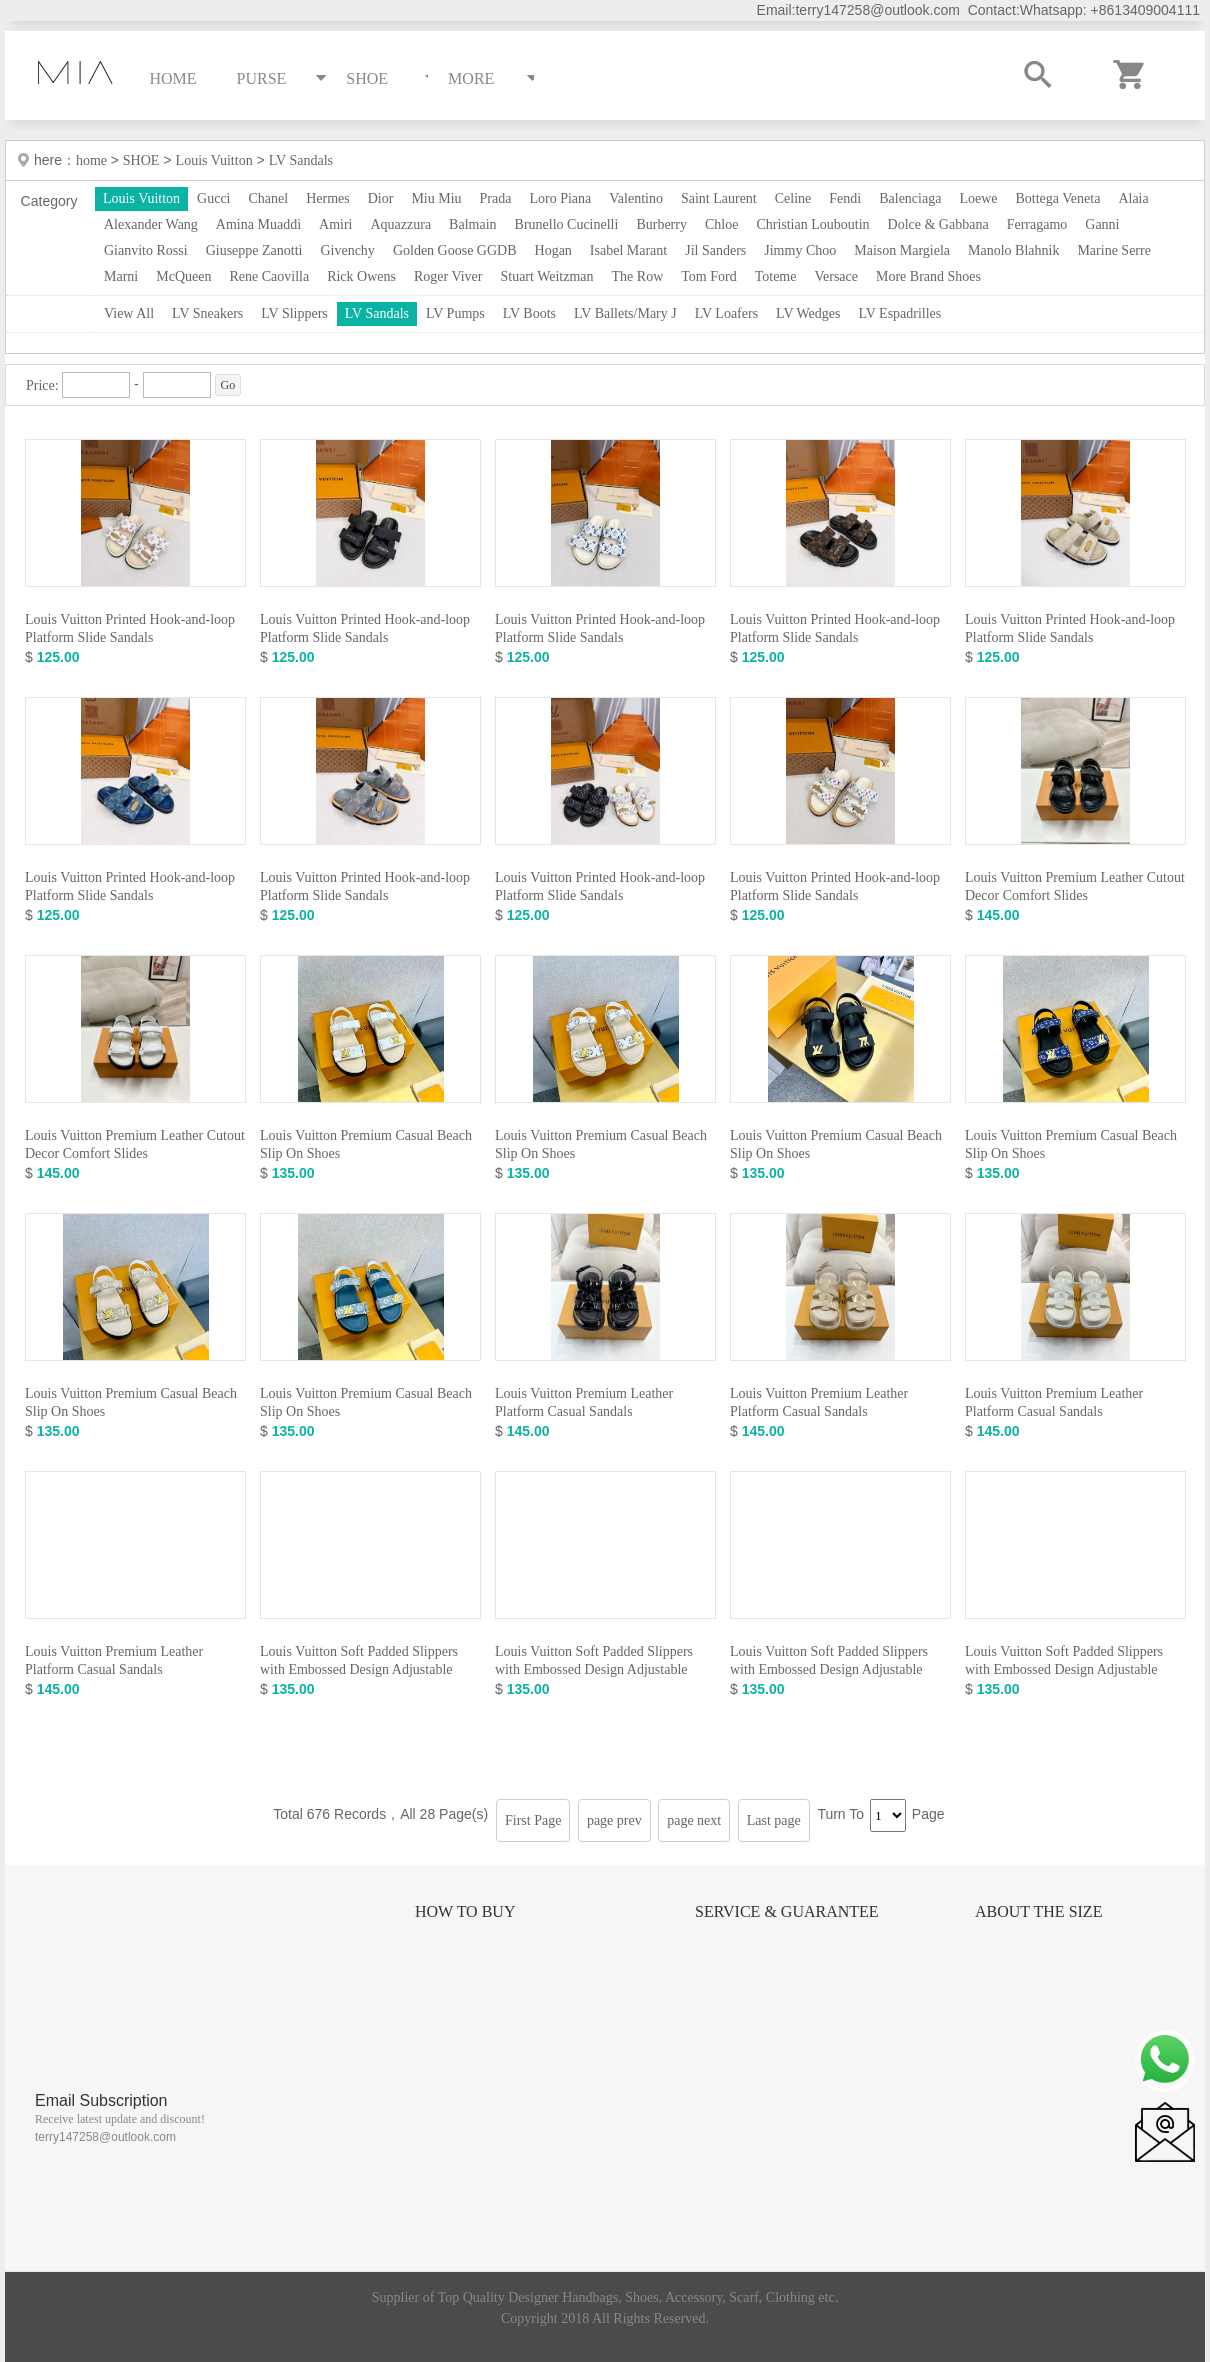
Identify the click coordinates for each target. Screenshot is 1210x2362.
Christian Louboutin (812, 224)
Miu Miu (436, 198)
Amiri (335, 224)
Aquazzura (400, 224)
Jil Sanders (715, 250)
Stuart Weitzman (546, 276)
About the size (1038, 1911)
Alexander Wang (151, 224)
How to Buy (465, 1911)
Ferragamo (1037, 224)
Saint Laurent (719, 198)
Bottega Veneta (1057, 198)
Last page (774, 1820)
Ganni (1102, 224)
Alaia (1133, 198)
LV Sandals (301, 160)
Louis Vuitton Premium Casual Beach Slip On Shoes (366, 1144)
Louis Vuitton (214, 160)
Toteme (776, 276)
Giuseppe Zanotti (254, 250)
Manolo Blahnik (1013, 250)
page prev (614, 1820)
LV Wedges (808, 313)
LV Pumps (455, 313)
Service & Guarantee (787, 1911)
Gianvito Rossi (146, 250)
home (93, 160)
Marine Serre (1113, 250)
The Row (638, 276)
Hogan (553, 250)
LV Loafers (726, 313)
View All (129, 313)
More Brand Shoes (928, 276)
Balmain (472, 224)
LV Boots (529, 313)
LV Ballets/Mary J (625, 313)
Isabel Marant (628, 250)
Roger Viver (448, 276)
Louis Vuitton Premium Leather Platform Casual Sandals (584, 1402)
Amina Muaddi (258, 224)
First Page (533, 1820)
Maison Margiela (902, 250)
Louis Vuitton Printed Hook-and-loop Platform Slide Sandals (130, 628)
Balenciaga (910, 198)
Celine (793, 198)
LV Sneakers (207, 313)
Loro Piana (560, 198)
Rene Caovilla (269, 276)
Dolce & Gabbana (938, 224)
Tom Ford (708, 276)
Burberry (661, 224)
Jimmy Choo (800, 250)
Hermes (328, 198)
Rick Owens (361, 276)
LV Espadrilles (899, 313)
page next (694, 1820)
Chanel (269, 198)
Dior (381, 198)
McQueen (183, 276)
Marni (121, 276)
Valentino (636, 198)
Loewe (978, 198)
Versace (836, 276)
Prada (496, 198)
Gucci (213, 198)
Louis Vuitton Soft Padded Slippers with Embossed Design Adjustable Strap (359, 1669)
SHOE (141, 160)
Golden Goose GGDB (455, 250)
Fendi (845, 198)
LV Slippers (294, 313)
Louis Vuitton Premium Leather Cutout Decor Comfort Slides (1075, 886)
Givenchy (347, 250)
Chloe (721, 224)
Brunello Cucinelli (567, 224)
